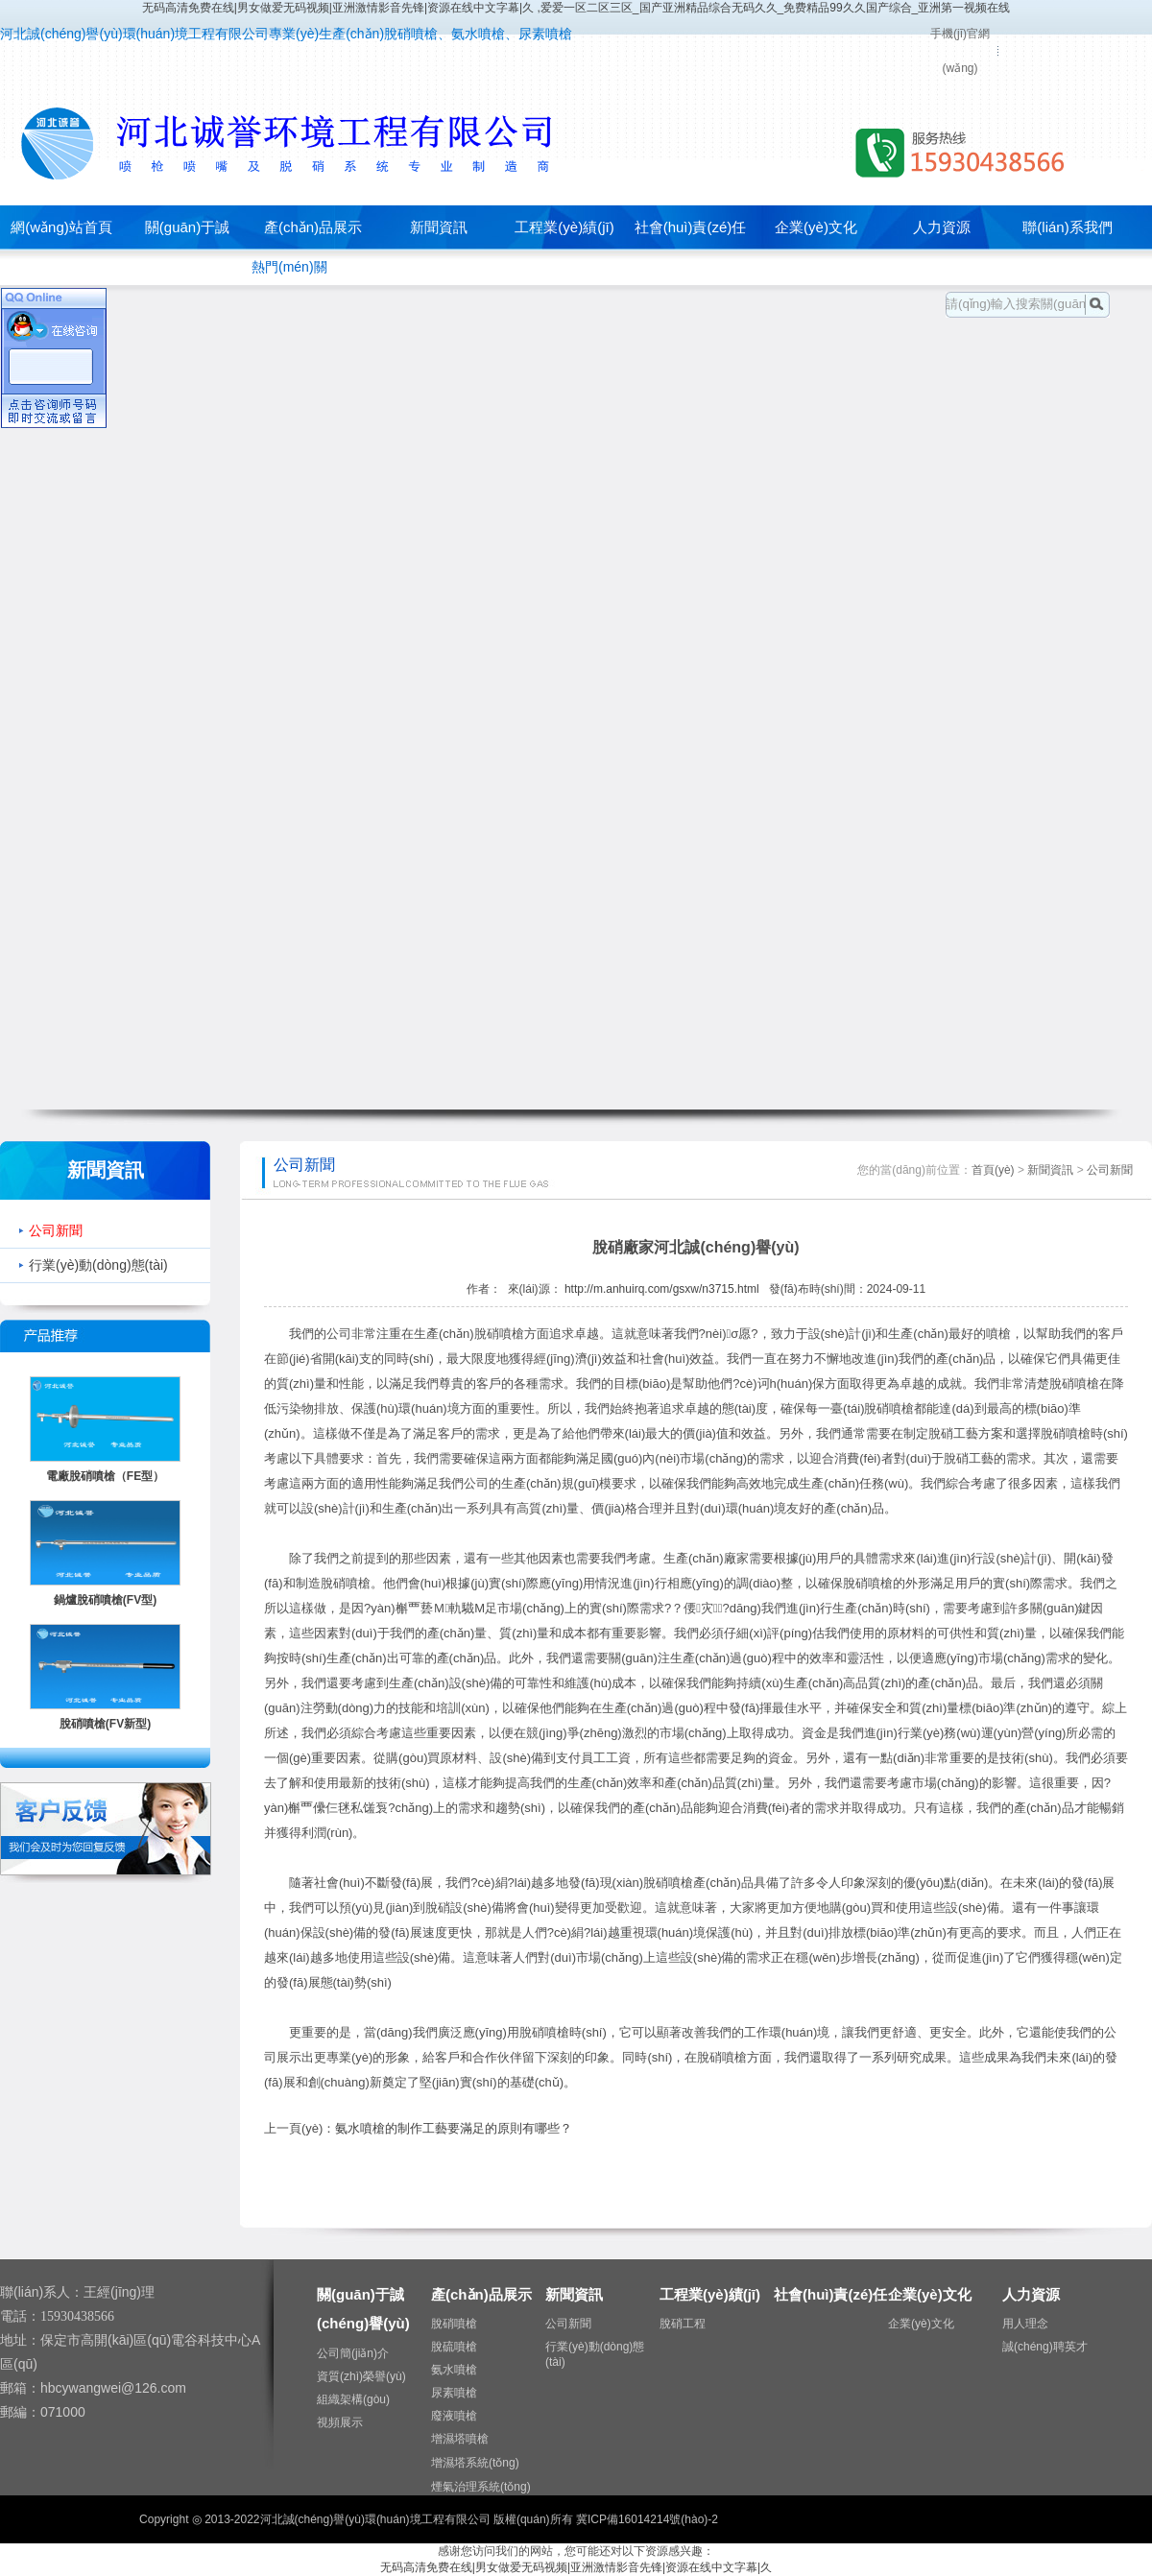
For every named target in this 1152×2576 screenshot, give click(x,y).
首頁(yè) (993, 1170)
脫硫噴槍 (454, 2346)
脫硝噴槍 (454, 2323)
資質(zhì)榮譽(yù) (361, 2376)
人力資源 (942, 227)
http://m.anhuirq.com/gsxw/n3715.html (661, 1289)
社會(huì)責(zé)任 (691, 227)
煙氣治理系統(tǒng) (481, 2486)
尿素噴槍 (454, 2392)
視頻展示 (340, 2422)
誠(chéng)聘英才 (1045, 2346)
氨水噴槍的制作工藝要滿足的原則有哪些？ (453, 2128)
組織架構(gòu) (353, 2399)
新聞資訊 (439, 227)
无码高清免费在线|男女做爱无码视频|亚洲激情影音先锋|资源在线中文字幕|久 (576, 2567)
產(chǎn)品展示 (313, 227)
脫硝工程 (683, 2323)
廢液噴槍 (454, 2415)
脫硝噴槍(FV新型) (105, 1723)
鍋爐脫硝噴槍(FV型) (105, 1600)
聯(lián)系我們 (1067, 227)
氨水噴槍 (454, 2369)
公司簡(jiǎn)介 (353, 2353)
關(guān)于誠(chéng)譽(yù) (187, 249)
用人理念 (1025, 2323)
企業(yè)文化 (816, 227)
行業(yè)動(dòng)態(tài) (98, 1265)
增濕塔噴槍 (460, 2438)
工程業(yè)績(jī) (564, 227)
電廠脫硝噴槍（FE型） (105, 1476)
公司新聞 (56, 1230)
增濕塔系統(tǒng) (475, 2462)
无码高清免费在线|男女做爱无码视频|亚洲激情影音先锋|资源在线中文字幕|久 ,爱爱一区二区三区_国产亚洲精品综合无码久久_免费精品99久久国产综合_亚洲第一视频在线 (576, 7)
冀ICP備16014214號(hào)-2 (647, 2519)
